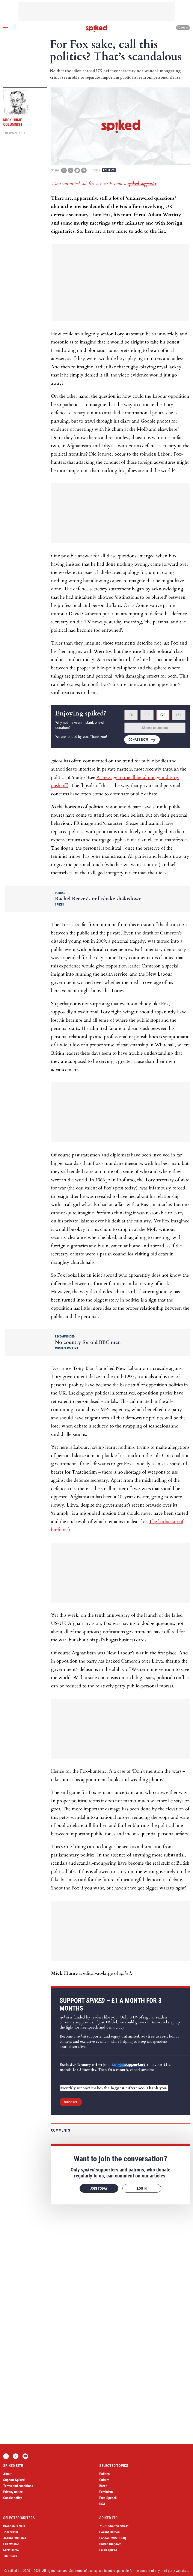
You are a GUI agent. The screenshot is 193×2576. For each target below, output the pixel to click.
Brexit (103, 2486)
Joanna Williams (14, 2538)
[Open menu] (6, 27)
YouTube (25, 2456)
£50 (178, 715)
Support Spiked (14, 2480)
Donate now (138, 740)
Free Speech (108, 2498)
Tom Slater (10, 2532)
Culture (104, 2480)
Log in (182, 27)
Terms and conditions (18, 2486)
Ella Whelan (11, 2544)
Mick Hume (11, 2550)
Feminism (106, 2492)
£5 (131, 715)
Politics (109, 170)
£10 (146, 715)
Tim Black (10, 2556)
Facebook (6, 2456)
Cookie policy (12, 2498)
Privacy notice (13, 2492)
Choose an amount (155, 728)
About (7, 2474)
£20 (162, 715)
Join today (99, 2188)
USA (102, 2504)
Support (71, 2102)
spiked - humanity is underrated (96, 28)
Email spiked (108, 2550)
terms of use (84, 2571)
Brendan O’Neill (14, 2526)
